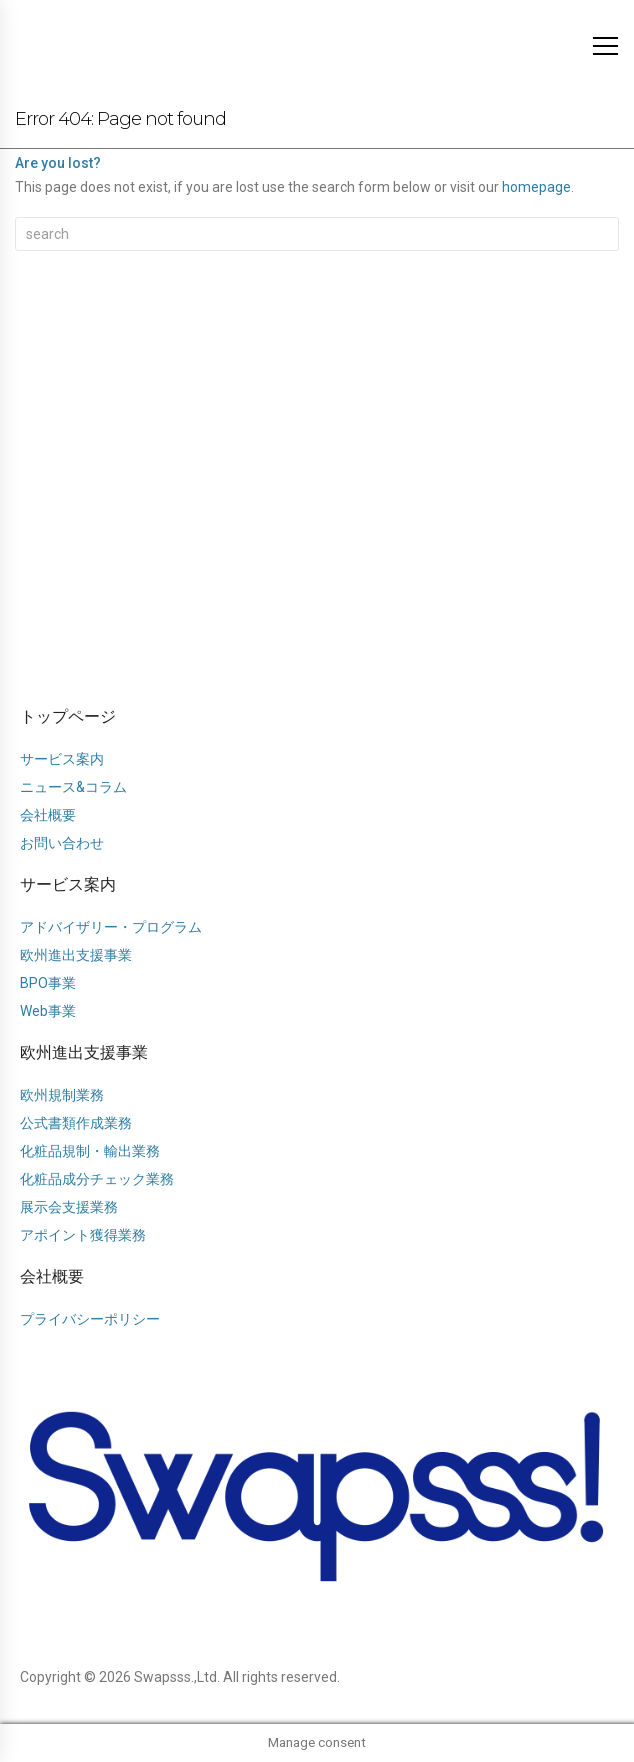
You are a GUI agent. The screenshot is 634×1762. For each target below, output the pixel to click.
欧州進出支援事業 (84, 1052)
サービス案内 (68, 884)
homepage (536, 187)
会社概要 (52, 1276)
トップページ (68, 716)
